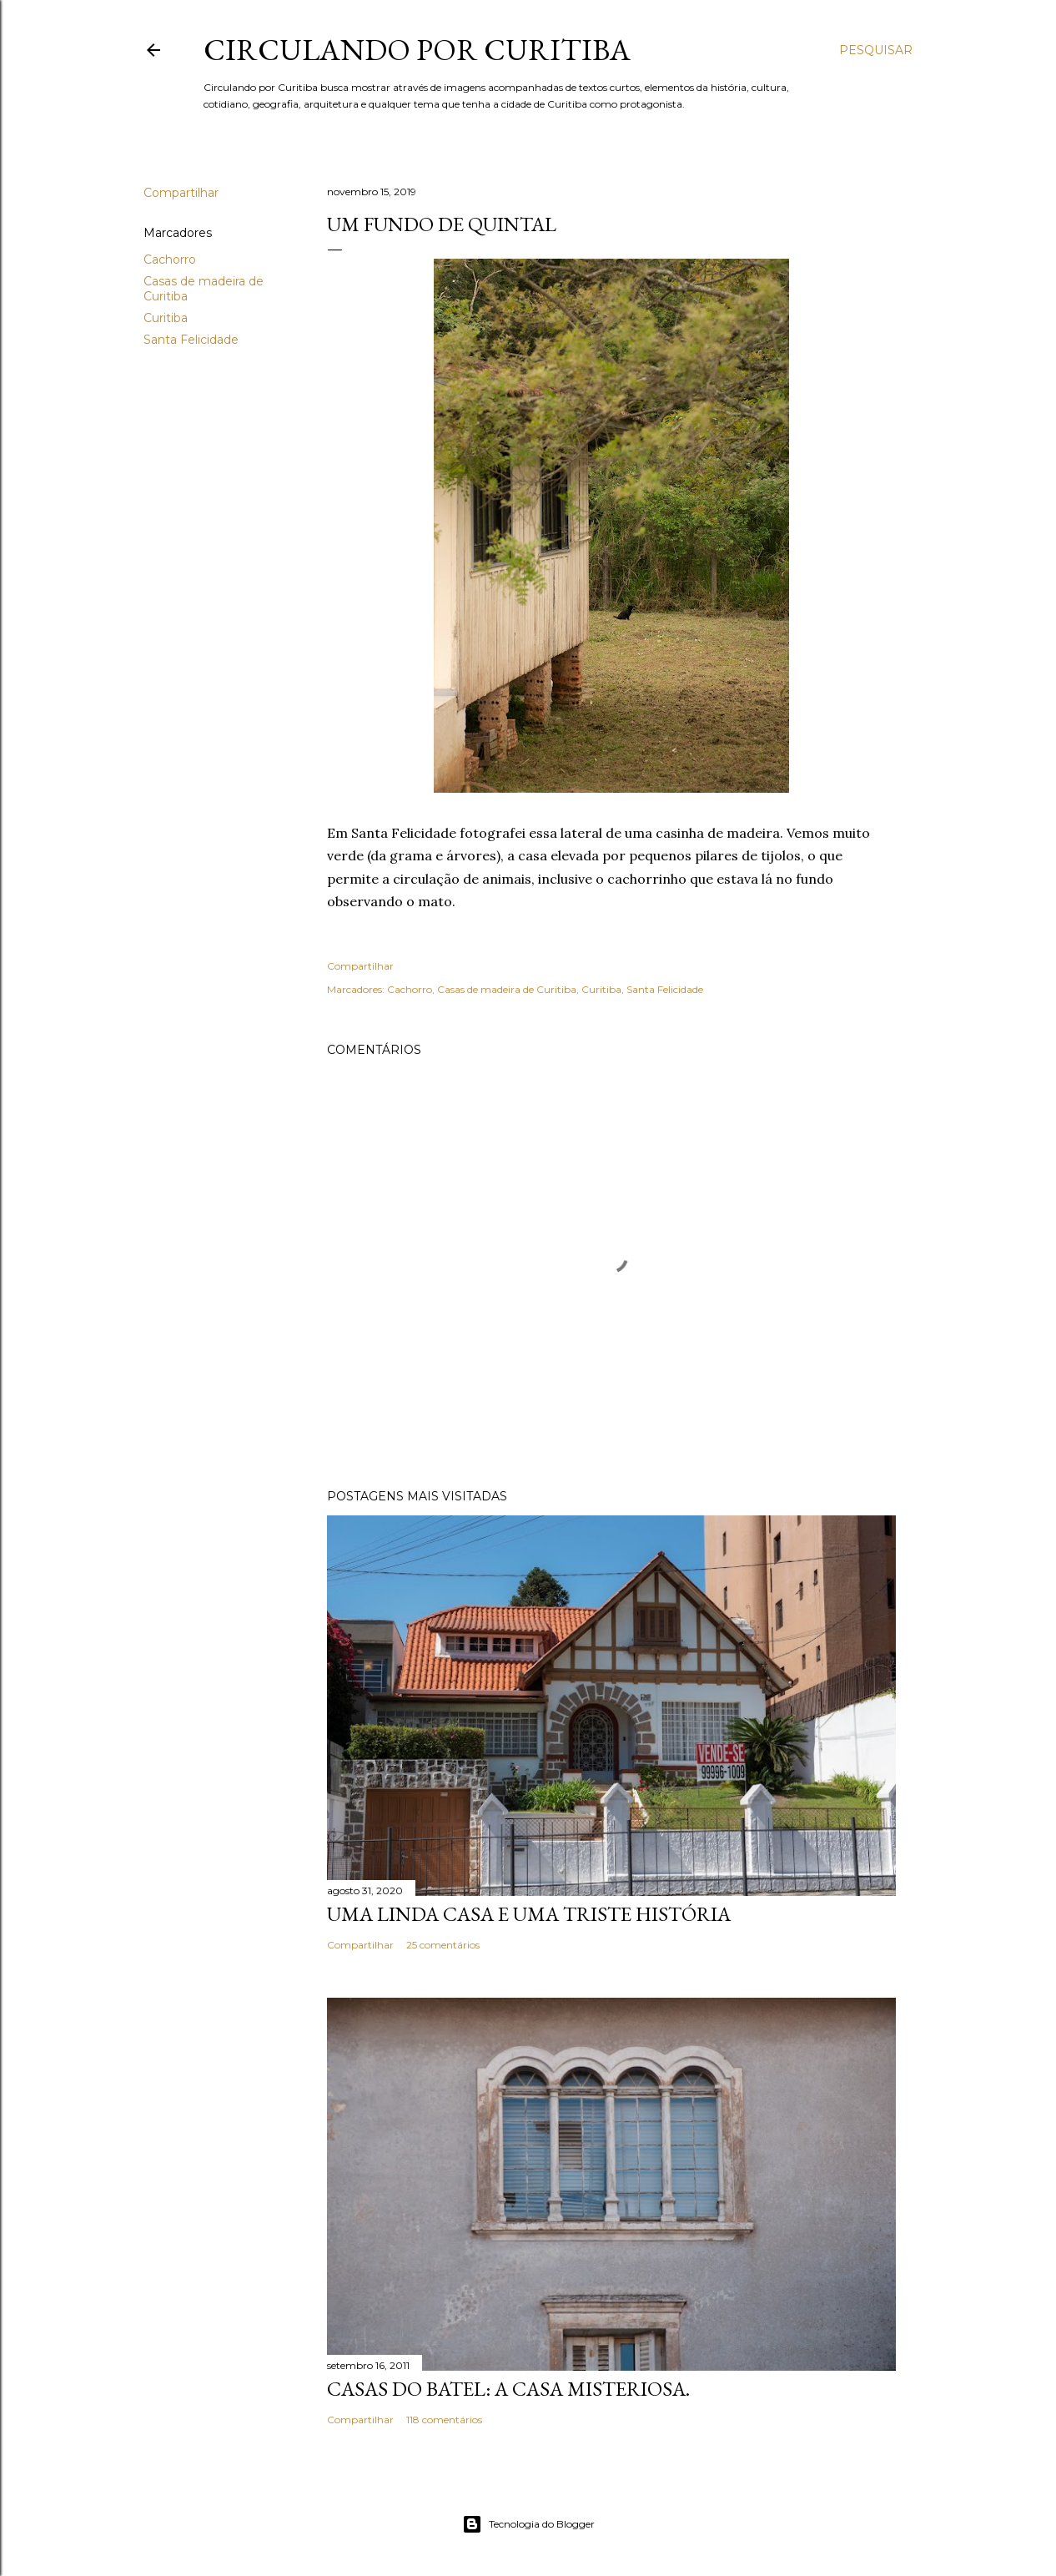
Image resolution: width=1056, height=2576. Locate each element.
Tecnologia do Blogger (528, 2524)
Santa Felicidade (191, 339)
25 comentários (443, 1944)
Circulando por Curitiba (417, 49)
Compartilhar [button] (181, 192)
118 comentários (444, 2419)
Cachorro (169, 259)
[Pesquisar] (876, 50)
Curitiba (165, 317)
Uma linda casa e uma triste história (529, 1914)
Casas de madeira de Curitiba (506, 989)
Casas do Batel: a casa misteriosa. (508, 2389)
